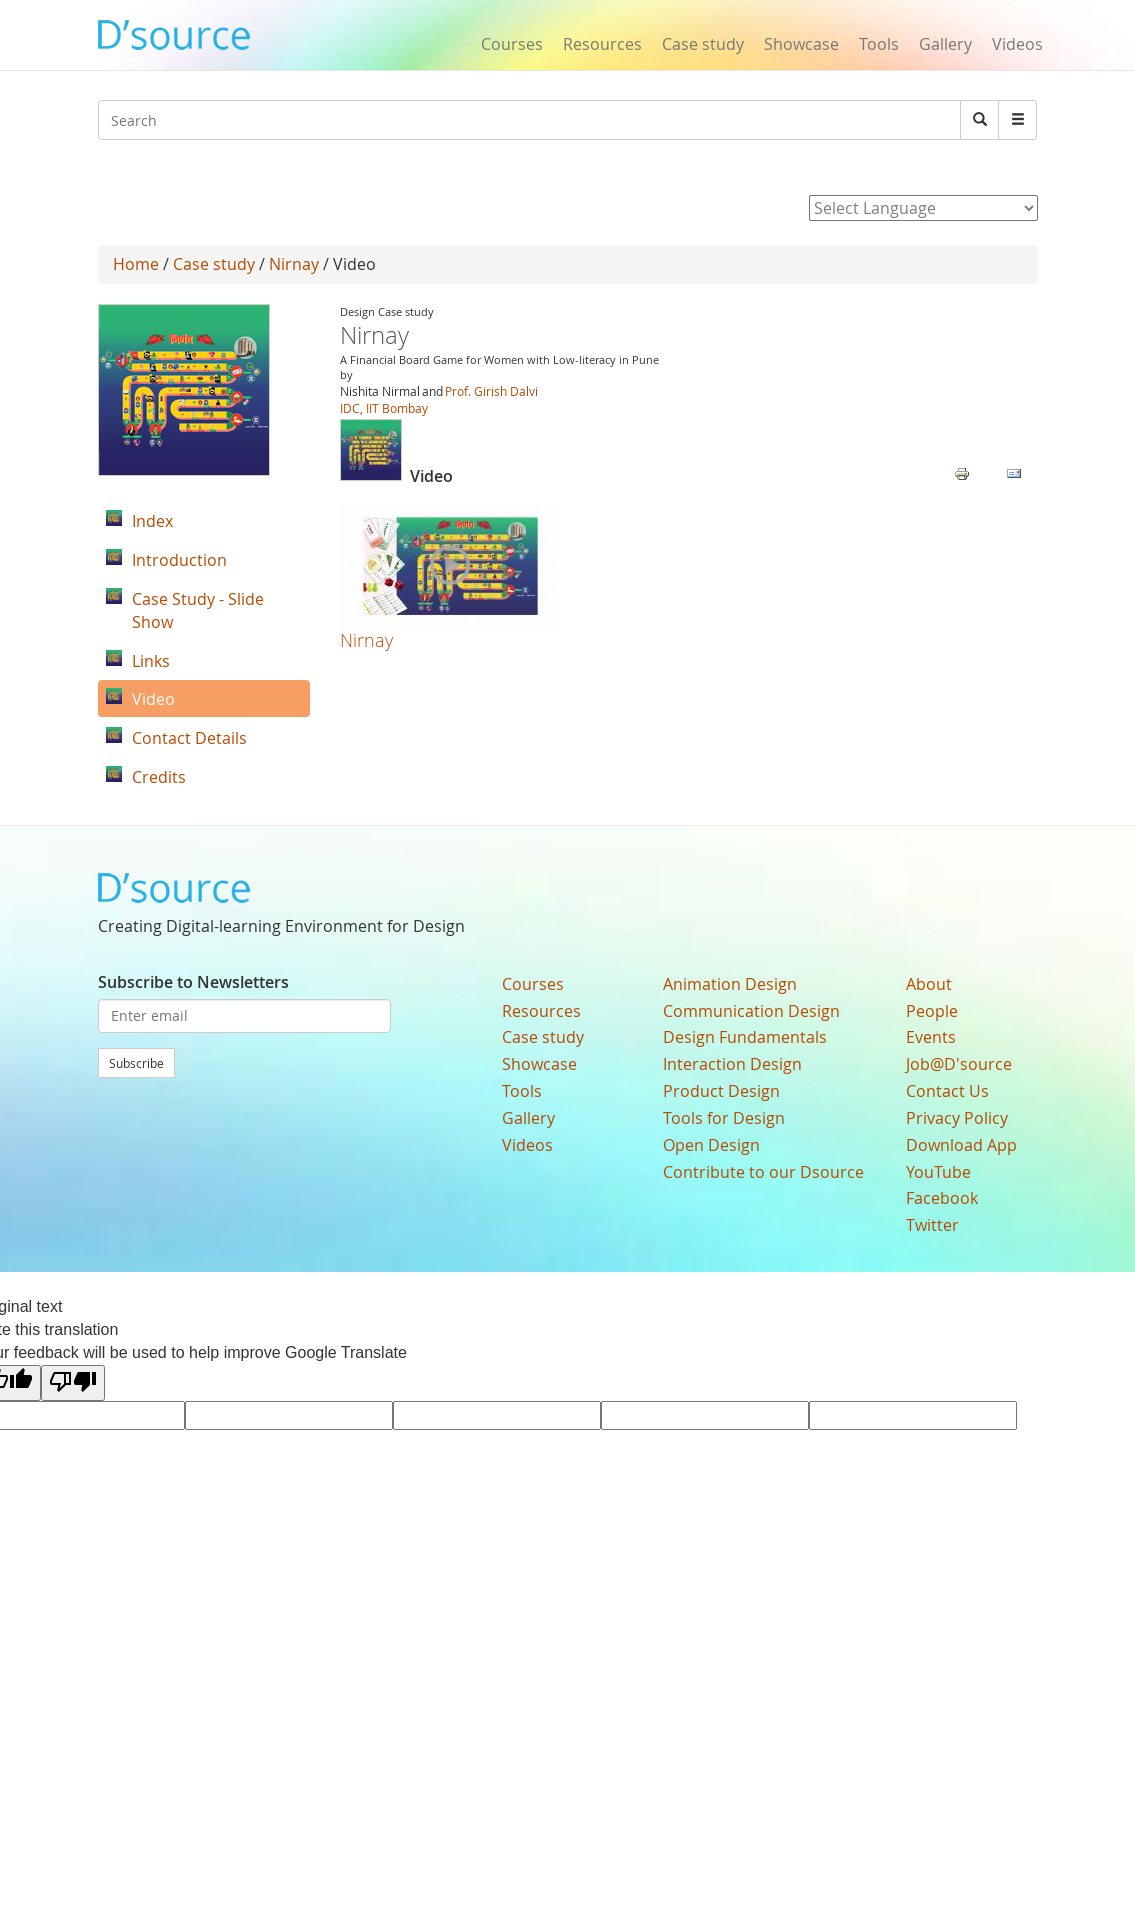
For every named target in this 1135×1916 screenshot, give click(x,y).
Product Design (721, 1091)
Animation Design (730, 984)
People (932, 1011)
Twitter (932, 1225)
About (929, 984)
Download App (961, 1145)
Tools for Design (724, 1118)
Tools (879, 44)
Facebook (942, 1198)
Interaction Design (732, 1064)
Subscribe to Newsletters (193, 982)
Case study (703, 44)
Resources (602, 44)
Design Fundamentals (745, 1037)
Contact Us (947, 1091)
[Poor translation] (73, 1383)
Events (931, 1037)
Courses (512, 44)
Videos (1017, 44)
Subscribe (136, 1063)
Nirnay (294, 264)
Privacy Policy (957, 1118)
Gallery (945, 44)
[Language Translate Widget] (923, 208)
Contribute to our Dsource (763, 1172)
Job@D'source (959, 1064)
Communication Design (751, 1011)
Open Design (711, 1145)
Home (136, 264)
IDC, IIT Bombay (384, 408)
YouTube (938, 1172)
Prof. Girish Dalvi (491, 391)
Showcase (801, 44)
